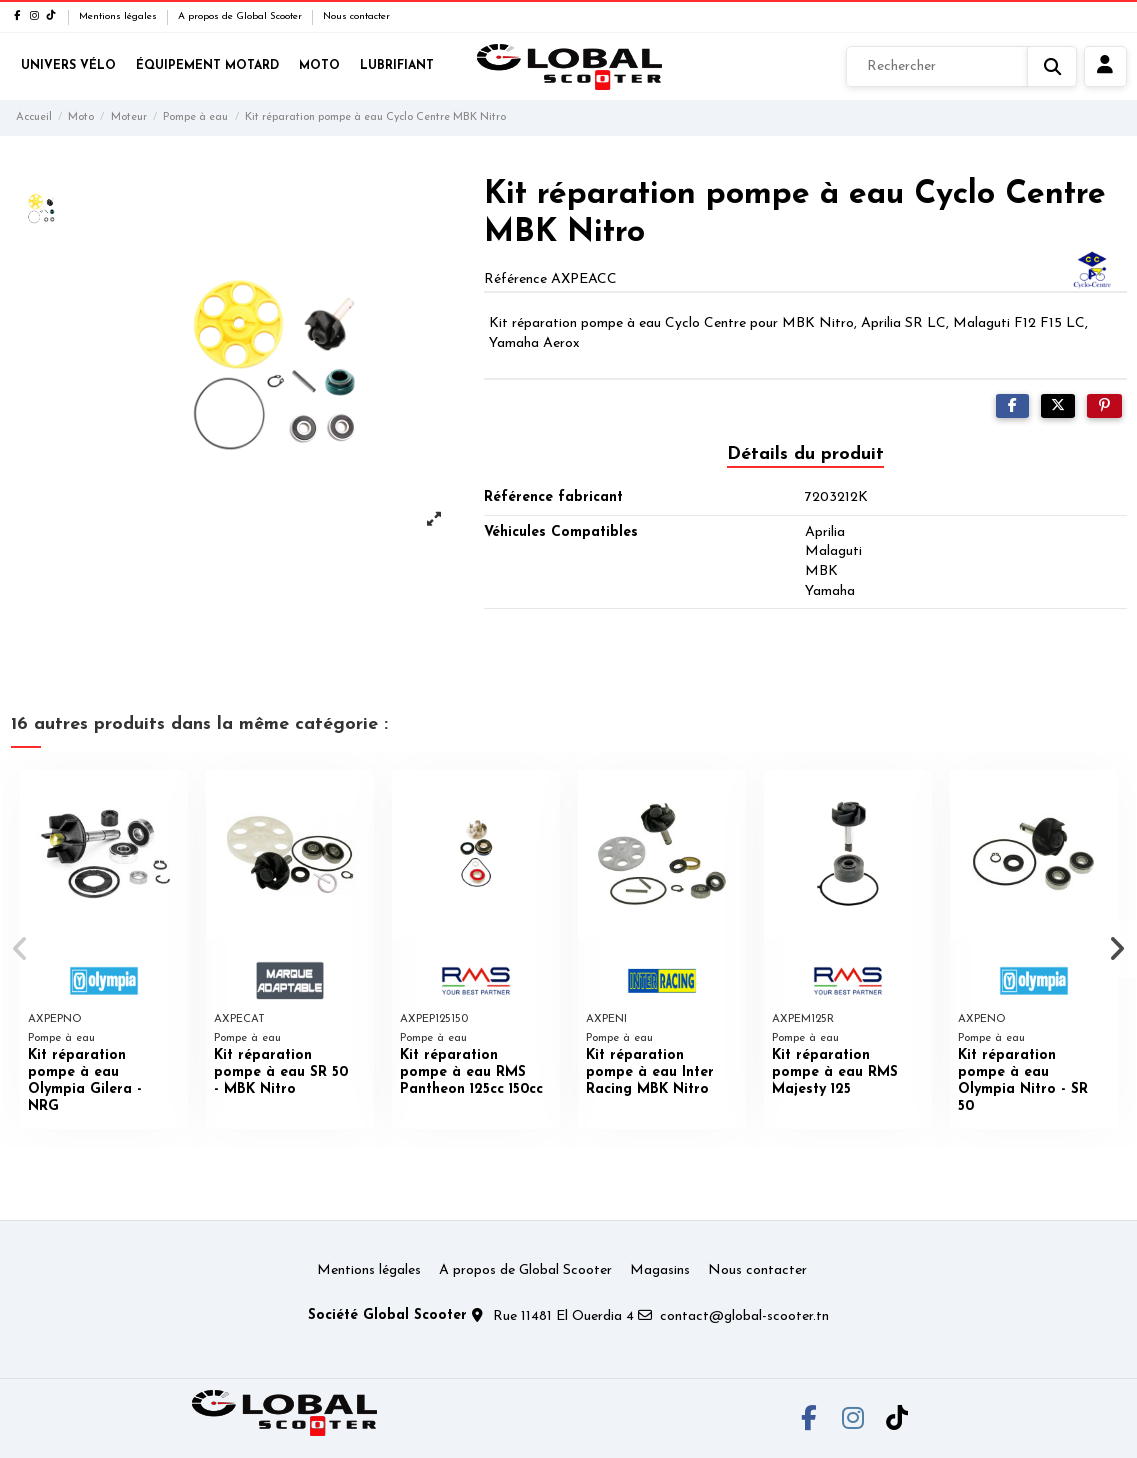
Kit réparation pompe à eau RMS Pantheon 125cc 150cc (471, 1072)
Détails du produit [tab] (805, 454)
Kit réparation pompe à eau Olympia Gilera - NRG (85, 1080)
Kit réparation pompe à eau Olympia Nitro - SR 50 (1023, 1080)
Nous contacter (356, 16)
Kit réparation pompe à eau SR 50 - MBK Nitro (281, 1072)
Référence (515, 279)
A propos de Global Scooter (241, 16)
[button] (21, 949)
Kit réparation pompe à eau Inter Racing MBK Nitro (650, 1072)
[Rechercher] (961, 67)
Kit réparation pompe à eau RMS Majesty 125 (835, 1072)
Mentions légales (119, 16)
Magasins (660, 1270)
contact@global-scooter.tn (744, 1316)
